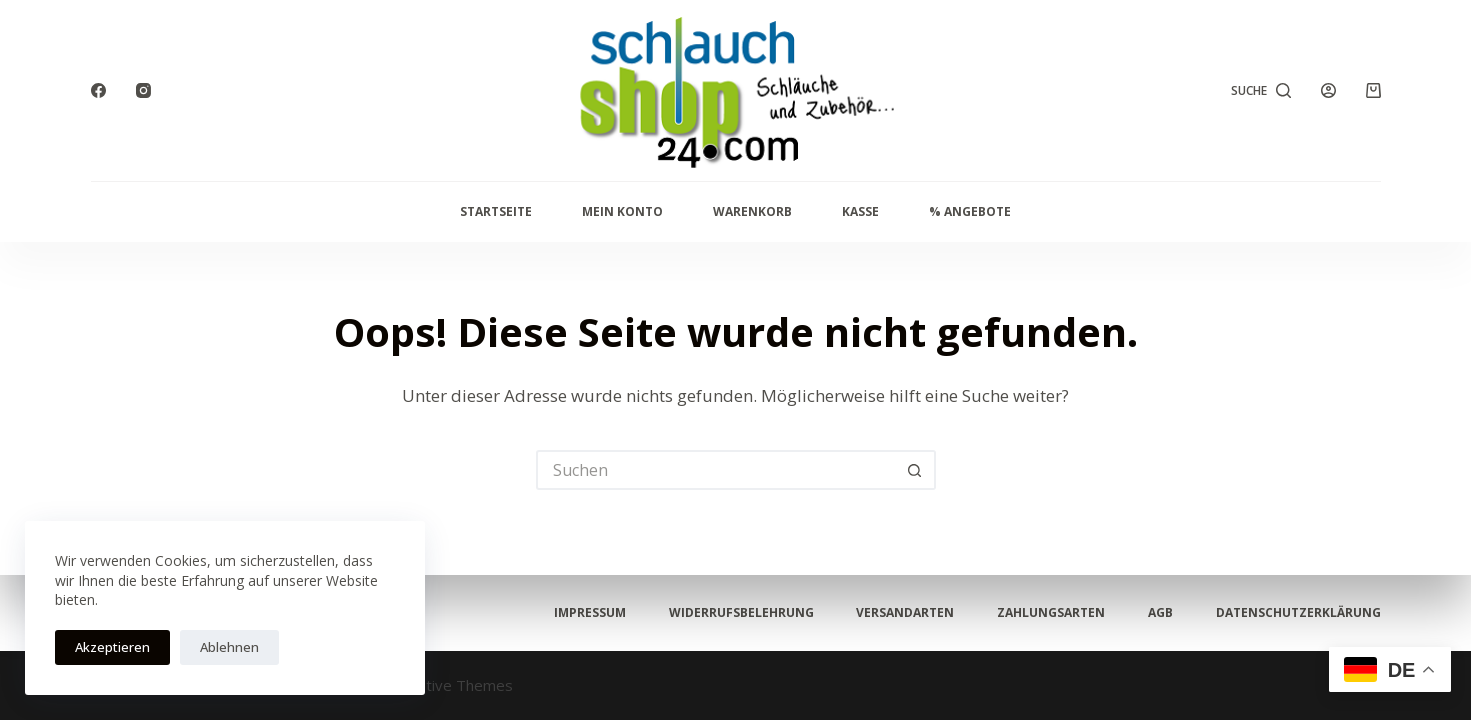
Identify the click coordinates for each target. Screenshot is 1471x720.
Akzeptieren (112, 647)
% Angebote (970, 211)
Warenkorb (752, 211)
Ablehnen (229, 647)
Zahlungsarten (1051, 613)
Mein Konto (622, 211)
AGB (1160, 613)
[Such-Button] (916, 470)
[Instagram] (143, 90)
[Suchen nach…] (716, 470)
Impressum (590, 613)
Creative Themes (453, 685)
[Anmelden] (1328, 90)
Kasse (860, 211)
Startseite (496, 211)
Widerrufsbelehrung (741, 613)
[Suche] (1261, 91)
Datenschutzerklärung (1298, 613)
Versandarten (905, 613)
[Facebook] (98, 90)
